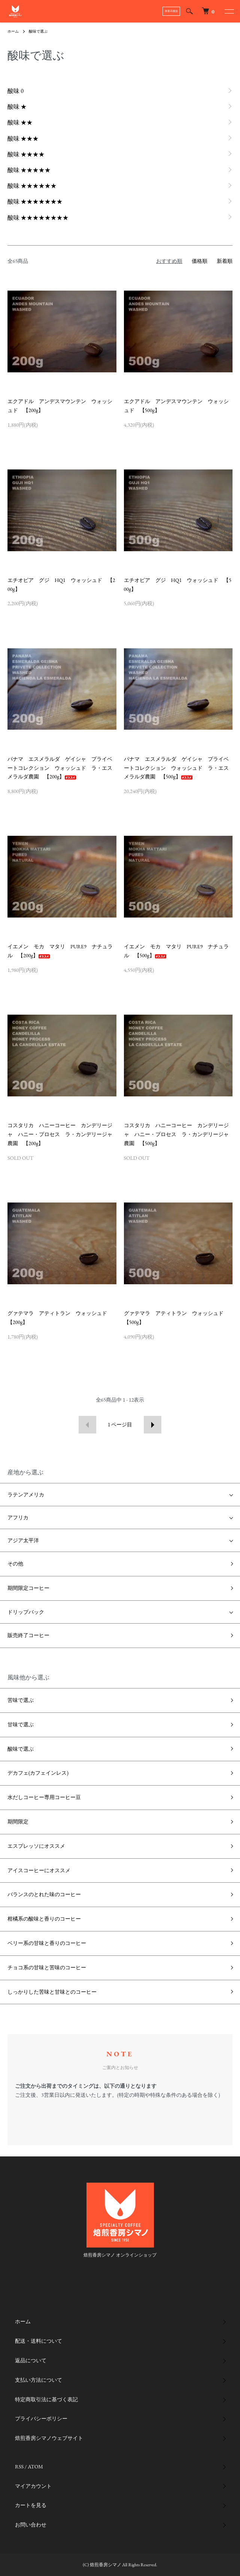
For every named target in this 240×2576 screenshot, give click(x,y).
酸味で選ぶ (38, 31)
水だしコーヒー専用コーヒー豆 (44, 1797)
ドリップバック (25, 1612)
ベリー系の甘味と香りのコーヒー (46, 1943)
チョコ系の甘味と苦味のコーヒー (46, 1967)
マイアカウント (33, 2486)
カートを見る (30, 2505)
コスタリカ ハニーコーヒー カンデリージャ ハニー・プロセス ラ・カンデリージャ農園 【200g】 (59, 1134)
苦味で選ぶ (20, 1700)
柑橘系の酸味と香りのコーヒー (44, 1918)
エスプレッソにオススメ (36, 1846)
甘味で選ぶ (20, 1724)
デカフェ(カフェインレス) (38, 1772)
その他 (15, 1563)
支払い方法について (38, 2380)
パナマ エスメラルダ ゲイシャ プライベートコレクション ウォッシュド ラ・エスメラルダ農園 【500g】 (176, 768)
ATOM (35, 2466)
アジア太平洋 (23, 1540)
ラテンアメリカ (25, 1494)
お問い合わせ (30, 2524)
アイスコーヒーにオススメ (38, 1870)
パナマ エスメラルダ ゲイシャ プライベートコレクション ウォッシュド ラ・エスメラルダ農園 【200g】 (59, 768)
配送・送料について (38, 2341)
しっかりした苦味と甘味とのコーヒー (52, 1991)
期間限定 (17, 1821)
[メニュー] (229, 11)
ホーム (13, 31)
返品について (30, 2360)
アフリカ (17, 1517)
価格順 (199, 261)
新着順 (225, 261)
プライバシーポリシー (41, 2418)
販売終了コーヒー (28, 1635)
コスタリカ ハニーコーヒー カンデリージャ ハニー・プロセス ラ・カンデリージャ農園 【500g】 (176, 1134)
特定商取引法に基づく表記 (46, 2399)
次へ (152, 1424)
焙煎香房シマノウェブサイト (49, 2438)
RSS (19, 2466)
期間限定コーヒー (28, 1588)
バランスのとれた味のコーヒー (44, 1894)
